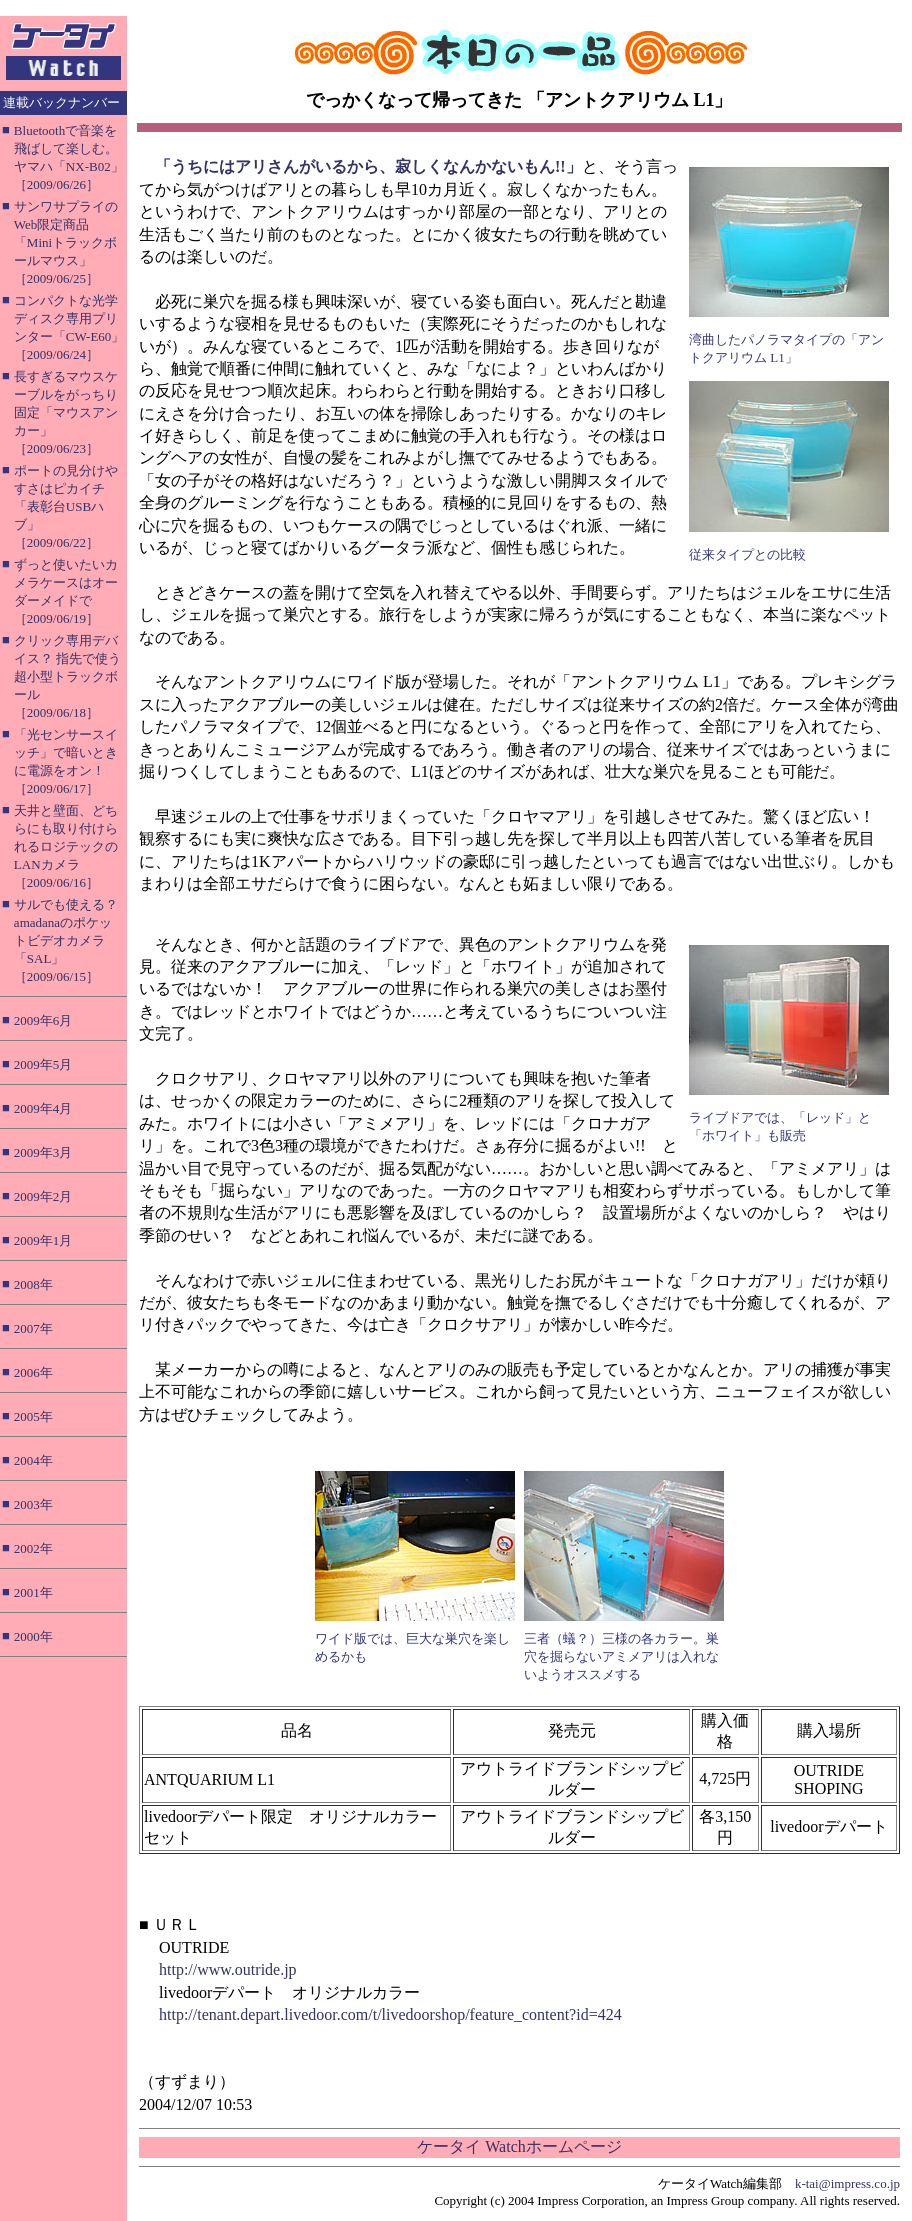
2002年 (33, 1548)
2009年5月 (43, 1064)
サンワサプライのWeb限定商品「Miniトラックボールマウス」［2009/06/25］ (66, 242)
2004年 (33, 1460)
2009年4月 (43, 1108)
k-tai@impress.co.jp (847, 2183)
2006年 (33, 1372)
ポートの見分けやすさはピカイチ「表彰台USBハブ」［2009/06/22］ (66, 506)
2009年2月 (43, 1196)
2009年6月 (43, 1020)
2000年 (33, 1636)
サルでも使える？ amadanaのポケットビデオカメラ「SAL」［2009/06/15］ (66, 940)
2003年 (33, 1504)
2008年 (33, 1284)
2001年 (33, 1592)
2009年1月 (43, 1240)
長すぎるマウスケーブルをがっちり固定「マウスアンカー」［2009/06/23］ (66, 412)
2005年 (33, 1416)
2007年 (33, 1328)
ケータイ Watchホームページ (519, 2146)
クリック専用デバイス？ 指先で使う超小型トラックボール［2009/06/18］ (67, 676)
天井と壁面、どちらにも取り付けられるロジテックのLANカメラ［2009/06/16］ (66, 846)
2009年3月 (43, 1152)
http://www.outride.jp (228, 1969)
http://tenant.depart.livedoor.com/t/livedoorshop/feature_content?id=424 (390, 2014)
